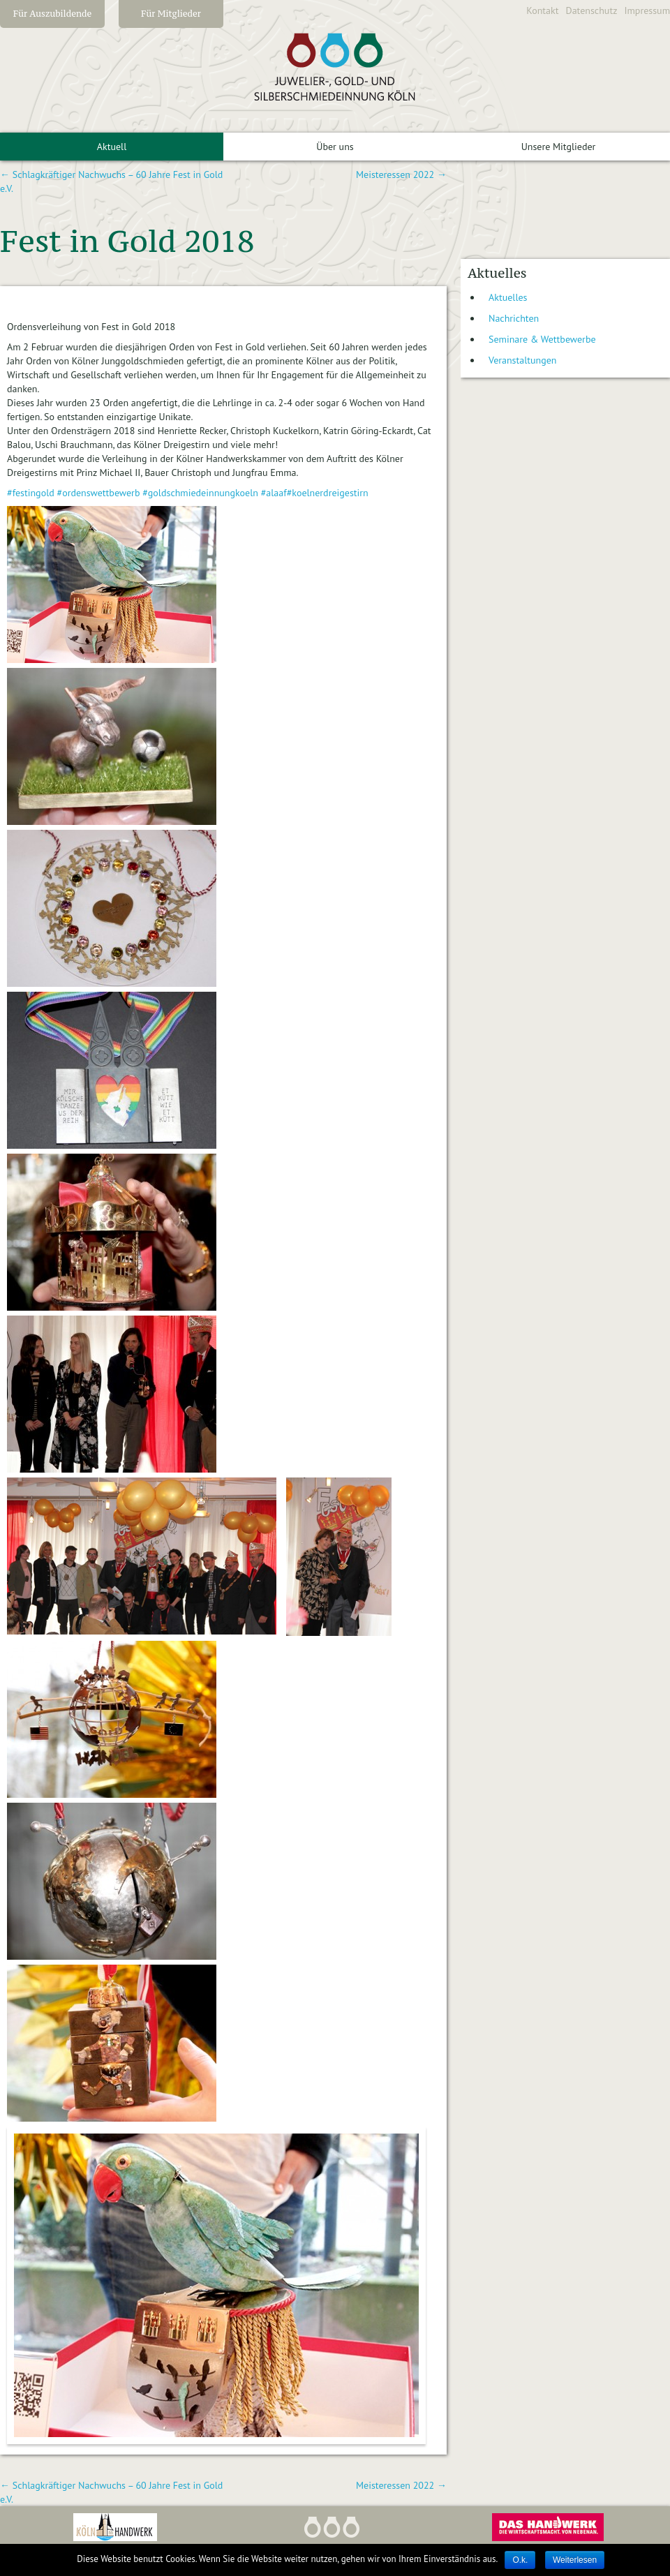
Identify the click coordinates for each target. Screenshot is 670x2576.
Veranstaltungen (523, 360)
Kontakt (542, 10)
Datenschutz (592, 10)
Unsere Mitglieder (558, 146)
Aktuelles (508, 297)
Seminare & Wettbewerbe (542, 339)
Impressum (647, 10)
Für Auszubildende (52, 13)
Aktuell (111, 146)
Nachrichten (514, 318)
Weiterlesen (575, 2560)
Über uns (334, 146)
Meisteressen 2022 (401, 174)
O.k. (520, 2560)
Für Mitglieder (171, 13)
